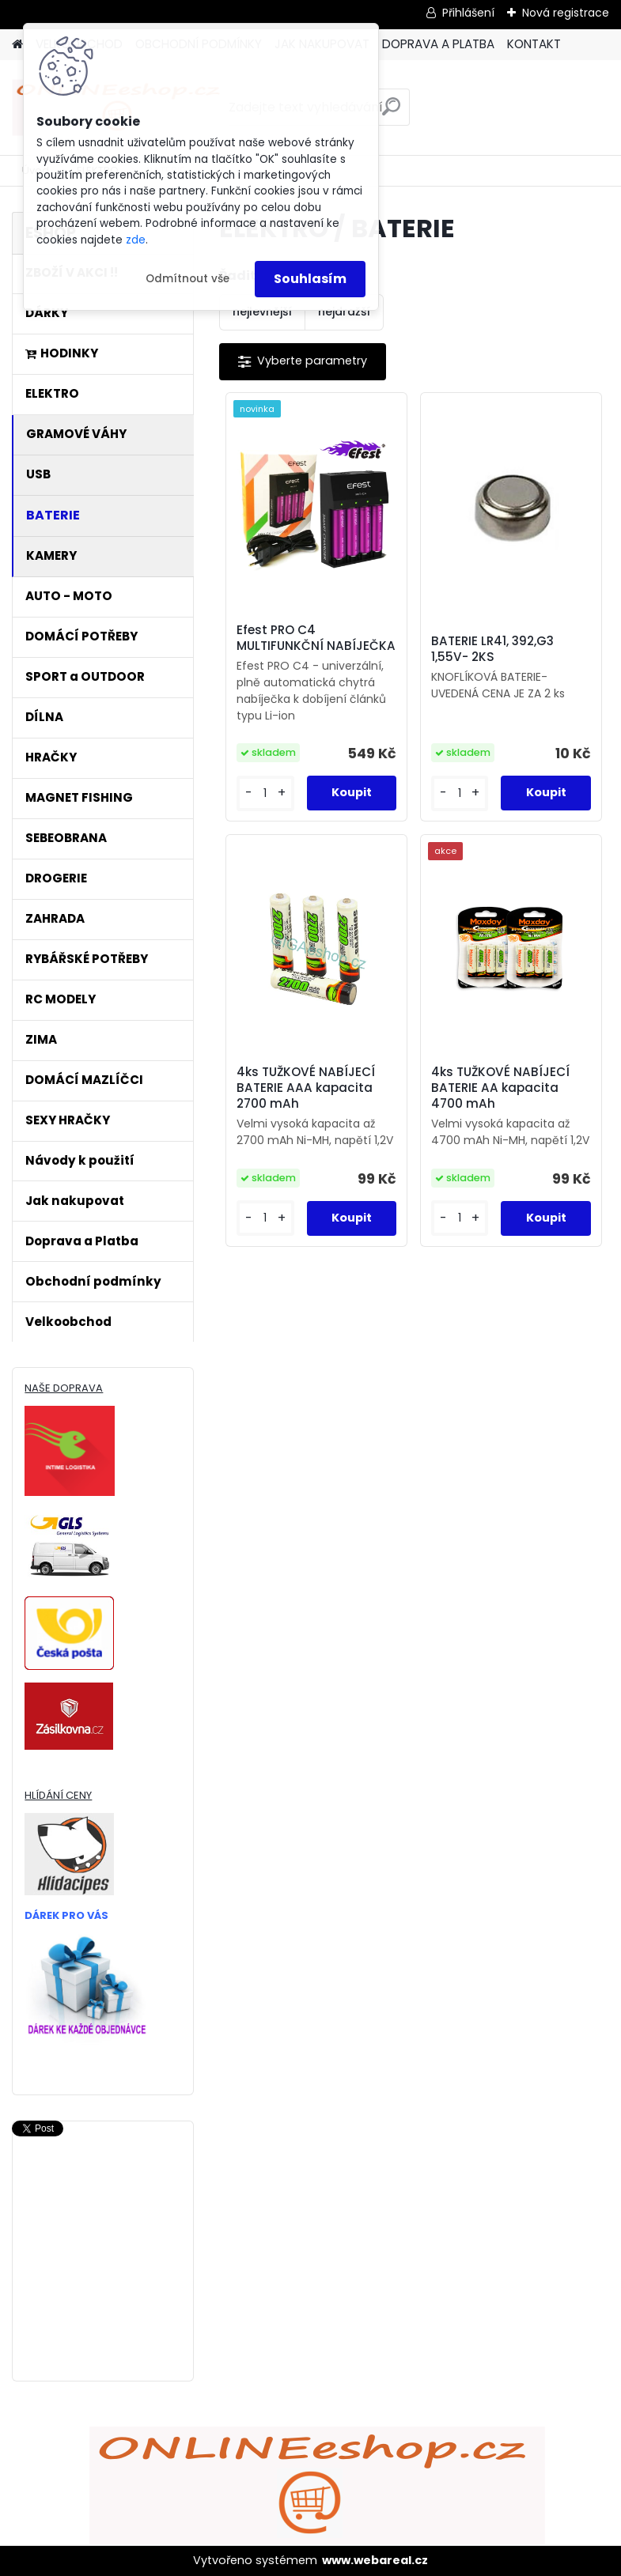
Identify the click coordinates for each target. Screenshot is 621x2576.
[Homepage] (17, 44)
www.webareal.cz (375, 2560)
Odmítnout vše (187, 278)
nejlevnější (262, 311)
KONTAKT (534, 44)
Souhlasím (310, 279)
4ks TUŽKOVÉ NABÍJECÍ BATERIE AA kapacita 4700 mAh (500, 1088)
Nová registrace (565, 13)
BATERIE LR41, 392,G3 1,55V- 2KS (492, 649)
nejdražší (344, 311)
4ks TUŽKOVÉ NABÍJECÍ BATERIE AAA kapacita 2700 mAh (306, 1088)
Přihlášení (468, 13)
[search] (391, 112)
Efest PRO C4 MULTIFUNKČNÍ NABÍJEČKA (316, 638)
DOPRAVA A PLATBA (438, 44)
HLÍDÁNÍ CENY (58, 1795)
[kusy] (265, 793)
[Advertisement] (103, 2303)
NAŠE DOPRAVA (64, 1388)
